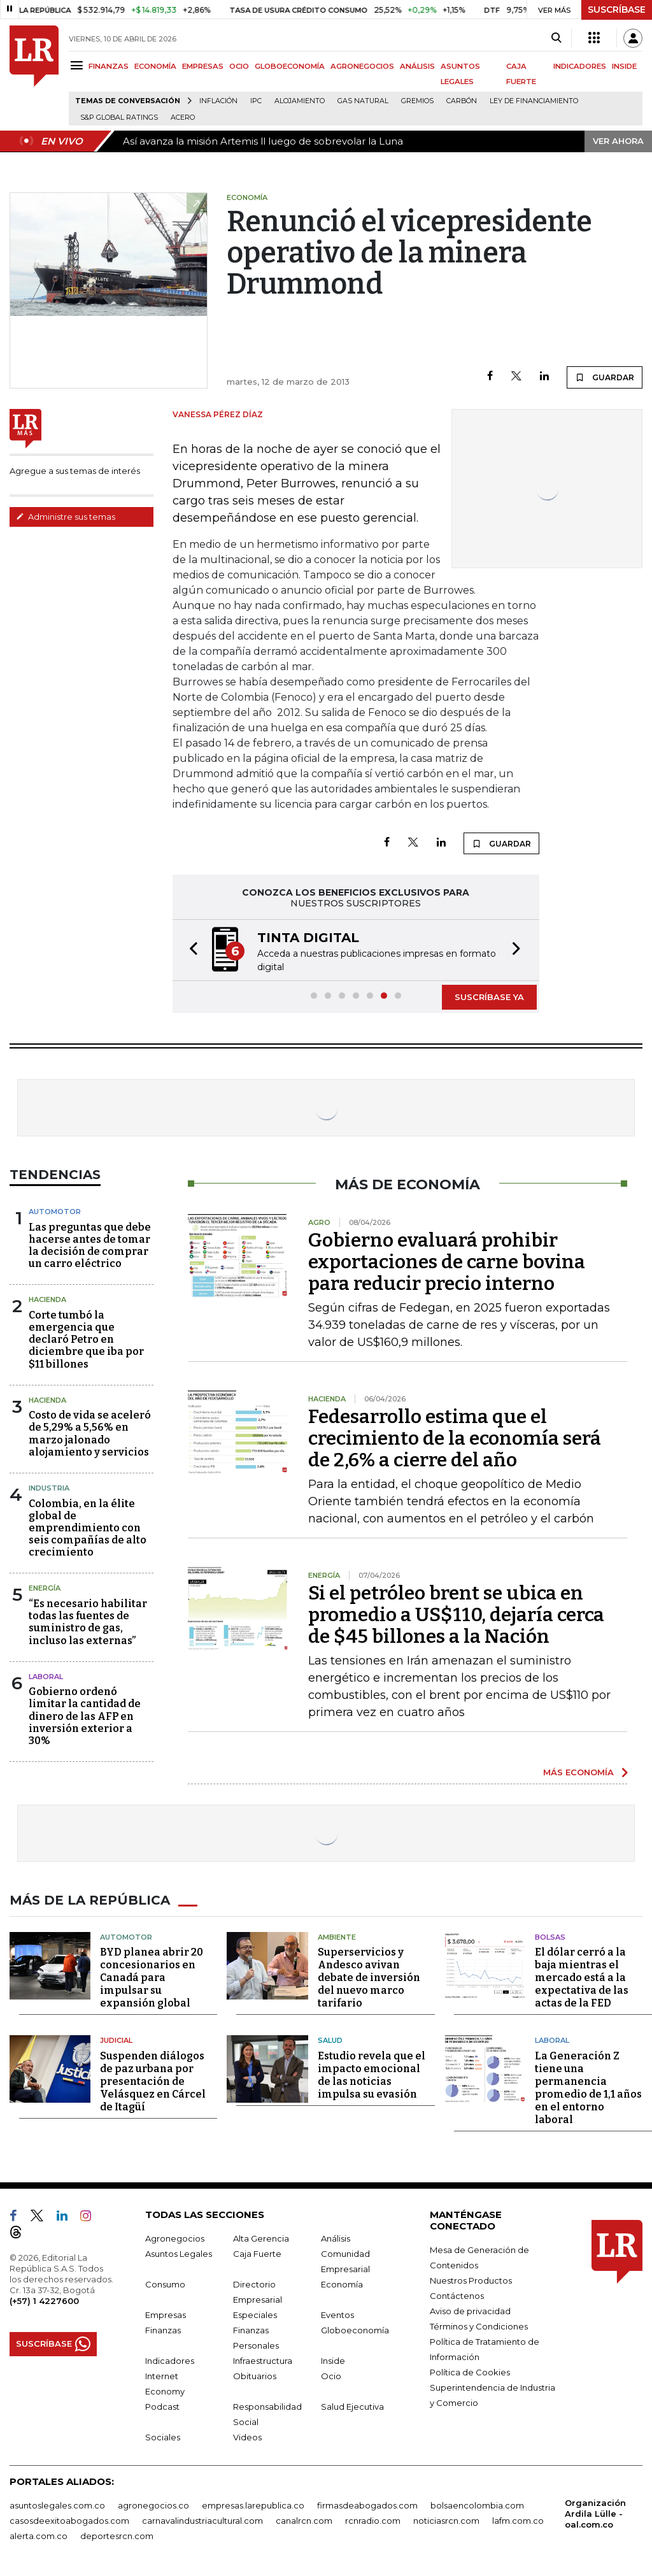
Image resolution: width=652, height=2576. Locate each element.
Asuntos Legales (178, 2254)
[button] (190, 950)
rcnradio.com (372, 2520)
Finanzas (163, 2330)
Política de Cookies (470, 2372)
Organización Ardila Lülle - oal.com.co (595, 2513)
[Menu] (79, 65)
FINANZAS (109, 66)
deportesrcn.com (116, 2536)
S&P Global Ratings (119, 117)
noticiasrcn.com (446, 2520)
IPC (256, 101)
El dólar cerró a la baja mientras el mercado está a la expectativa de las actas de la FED (581, 1977)
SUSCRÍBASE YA (489, 997)
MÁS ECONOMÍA (578, 1772)
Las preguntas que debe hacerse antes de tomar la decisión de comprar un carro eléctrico (90, 1245)
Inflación (218, 101)
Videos (247, 2437)
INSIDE (624, 66)
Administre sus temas (65, 517)
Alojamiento (299, 101)
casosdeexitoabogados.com (69, 2520)
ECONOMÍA (155, 66)
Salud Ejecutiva (352, 2406)
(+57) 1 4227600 (44, 2301)
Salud (330, 2040)
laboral (46, 1676)
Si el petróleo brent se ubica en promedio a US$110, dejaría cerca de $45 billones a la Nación (456, 1615)
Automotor (55, 1211)
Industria (49, 1488)
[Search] (556, 38)
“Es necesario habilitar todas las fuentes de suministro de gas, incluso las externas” (88, 1622)
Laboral (552, 2040)
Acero (183, 117)
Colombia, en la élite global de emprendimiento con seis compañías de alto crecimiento (87, 1528)
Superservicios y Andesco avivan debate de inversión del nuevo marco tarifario (369, 1977)
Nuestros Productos (471, 2280)
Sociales (162, 2437)
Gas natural (362, 101)
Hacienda (47, 1299)
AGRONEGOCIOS (362, 66)
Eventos (337, 2315)
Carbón (461, 101)
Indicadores (169, 2361)
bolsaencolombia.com (477, 2505)
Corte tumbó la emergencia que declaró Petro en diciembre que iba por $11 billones (86, 1339)
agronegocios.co (153, 2505)
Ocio (331, 2376)
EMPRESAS (202, 66)
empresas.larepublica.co (253, 2505)
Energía (44, 1588)
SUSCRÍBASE (617, 9)
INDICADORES (579, 66)
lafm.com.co (518, 2520)
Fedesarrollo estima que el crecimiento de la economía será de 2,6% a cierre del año (454, 1438)
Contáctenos (457, 2296)
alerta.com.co (38, 2536)
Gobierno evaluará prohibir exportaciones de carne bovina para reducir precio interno (446, 1262)
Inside (333, 2361)
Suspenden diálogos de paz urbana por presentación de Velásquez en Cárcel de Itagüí (153, 2081)
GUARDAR (604, 377)
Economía (342, 2284)
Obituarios (254, 2376)
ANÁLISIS (417, 66)
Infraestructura (262, 2361)
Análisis (335, 2238)
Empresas (165, 2315)
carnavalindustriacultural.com (202, 2520)
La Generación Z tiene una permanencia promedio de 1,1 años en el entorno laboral (588, 2088)
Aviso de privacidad (470, 2311)
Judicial (116, 2040)
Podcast (162, 2406)
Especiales (255, 2315)
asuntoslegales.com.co (57, 2505)
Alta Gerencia (261, 2238)
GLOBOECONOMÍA (290, 66)
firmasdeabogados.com (367, 2505)
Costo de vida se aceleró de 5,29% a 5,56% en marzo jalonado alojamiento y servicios (90, 1433)
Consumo (165, 2284)
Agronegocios (174, 2238)
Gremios (417, 101)
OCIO (239, 66)
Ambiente (337, 1937)
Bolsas (550, 1937)
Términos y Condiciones (479, 2326)
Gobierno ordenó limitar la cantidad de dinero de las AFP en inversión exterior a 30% (85, 1716)
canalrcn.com (304, 2520)
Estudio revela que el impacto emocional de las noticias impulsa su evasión (371, 2075)
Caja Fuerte (257, 2254)
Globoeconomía (355, 2330)
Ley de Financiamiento (534, 101)
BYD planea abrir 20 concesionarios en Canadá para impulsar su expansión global (151, 1977)
